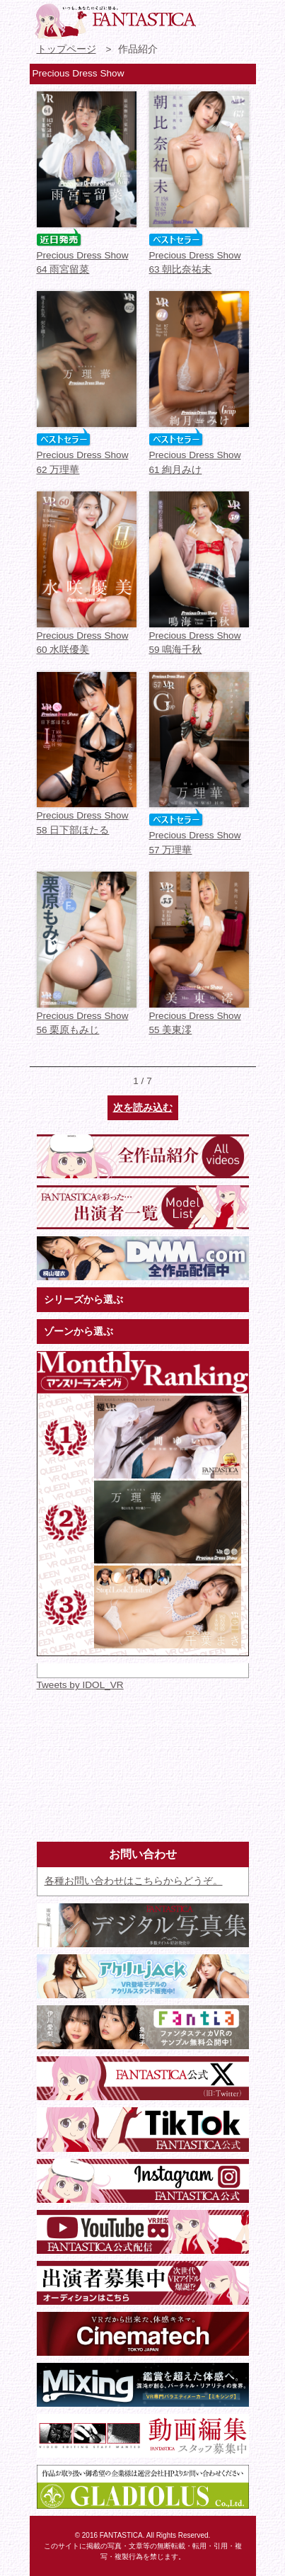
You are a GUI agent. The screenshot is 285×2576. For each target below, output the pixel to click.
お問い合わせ (214, 17)
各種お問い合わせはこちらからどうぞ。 (134, 1881)
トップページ (66, 49)
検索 (239, 17)
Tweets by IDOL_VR (80, 1685)
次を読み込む (143, 1107)
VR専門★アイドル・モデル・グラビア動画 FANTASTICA (114, 21)
